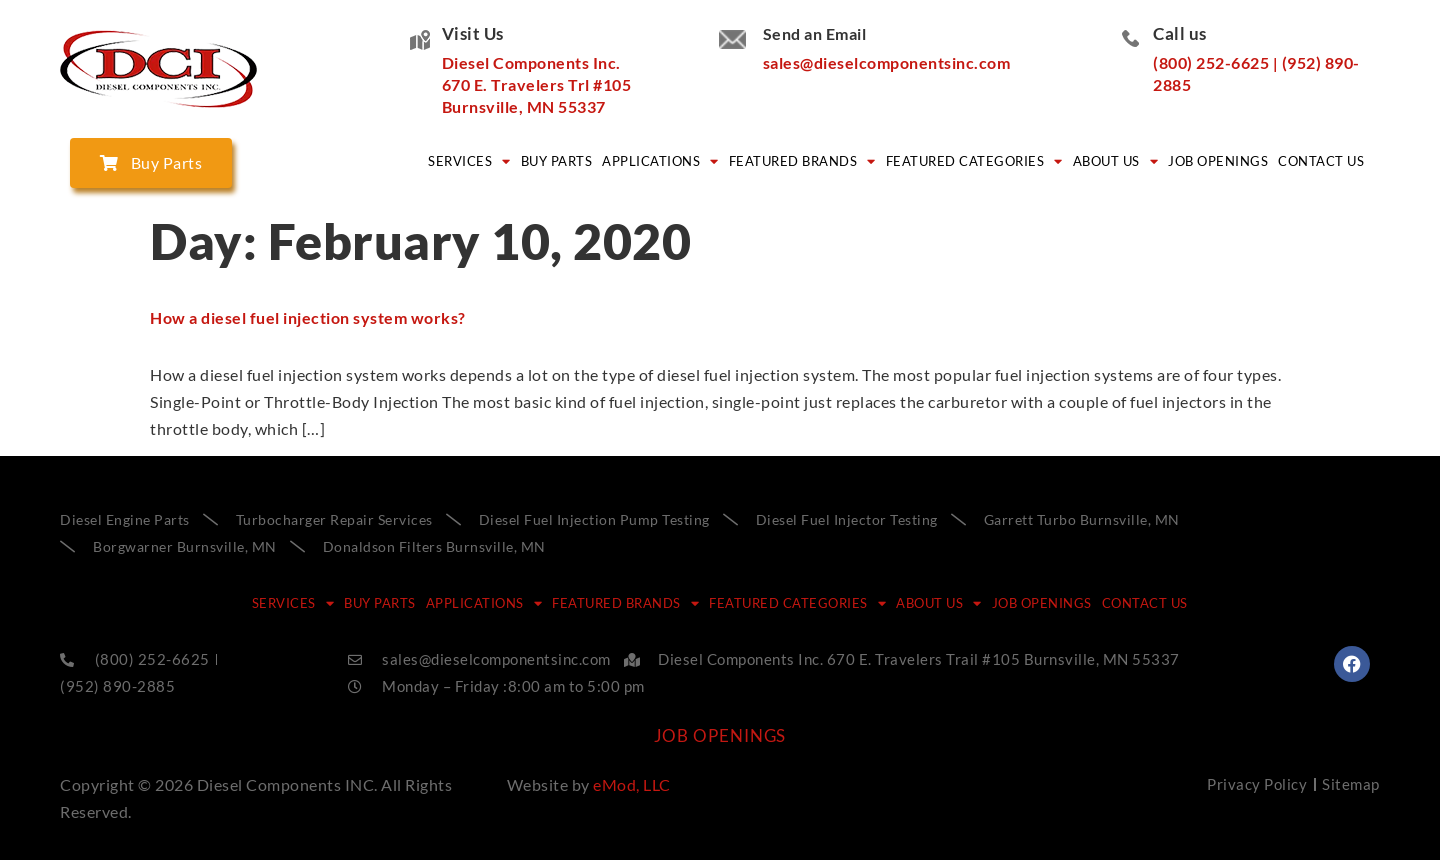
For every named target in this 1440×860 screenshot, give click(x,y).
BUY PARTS (557, 161)
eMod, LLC (632, 784)
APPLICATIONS (660, 161)
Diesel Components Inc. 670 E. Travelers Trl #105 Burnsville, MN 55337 (537, 84)
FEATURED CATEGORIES (974, 161)
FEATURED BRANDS (802, 161)
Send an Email (815, 33)
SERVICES (469, 161)
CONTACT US (1321, 161)
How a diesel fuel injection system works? (308, 317)
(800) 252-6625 (1211, 62)
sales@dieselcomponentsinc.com (887, 62)
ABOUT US (1116, 161)
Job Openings (1218, 161)
